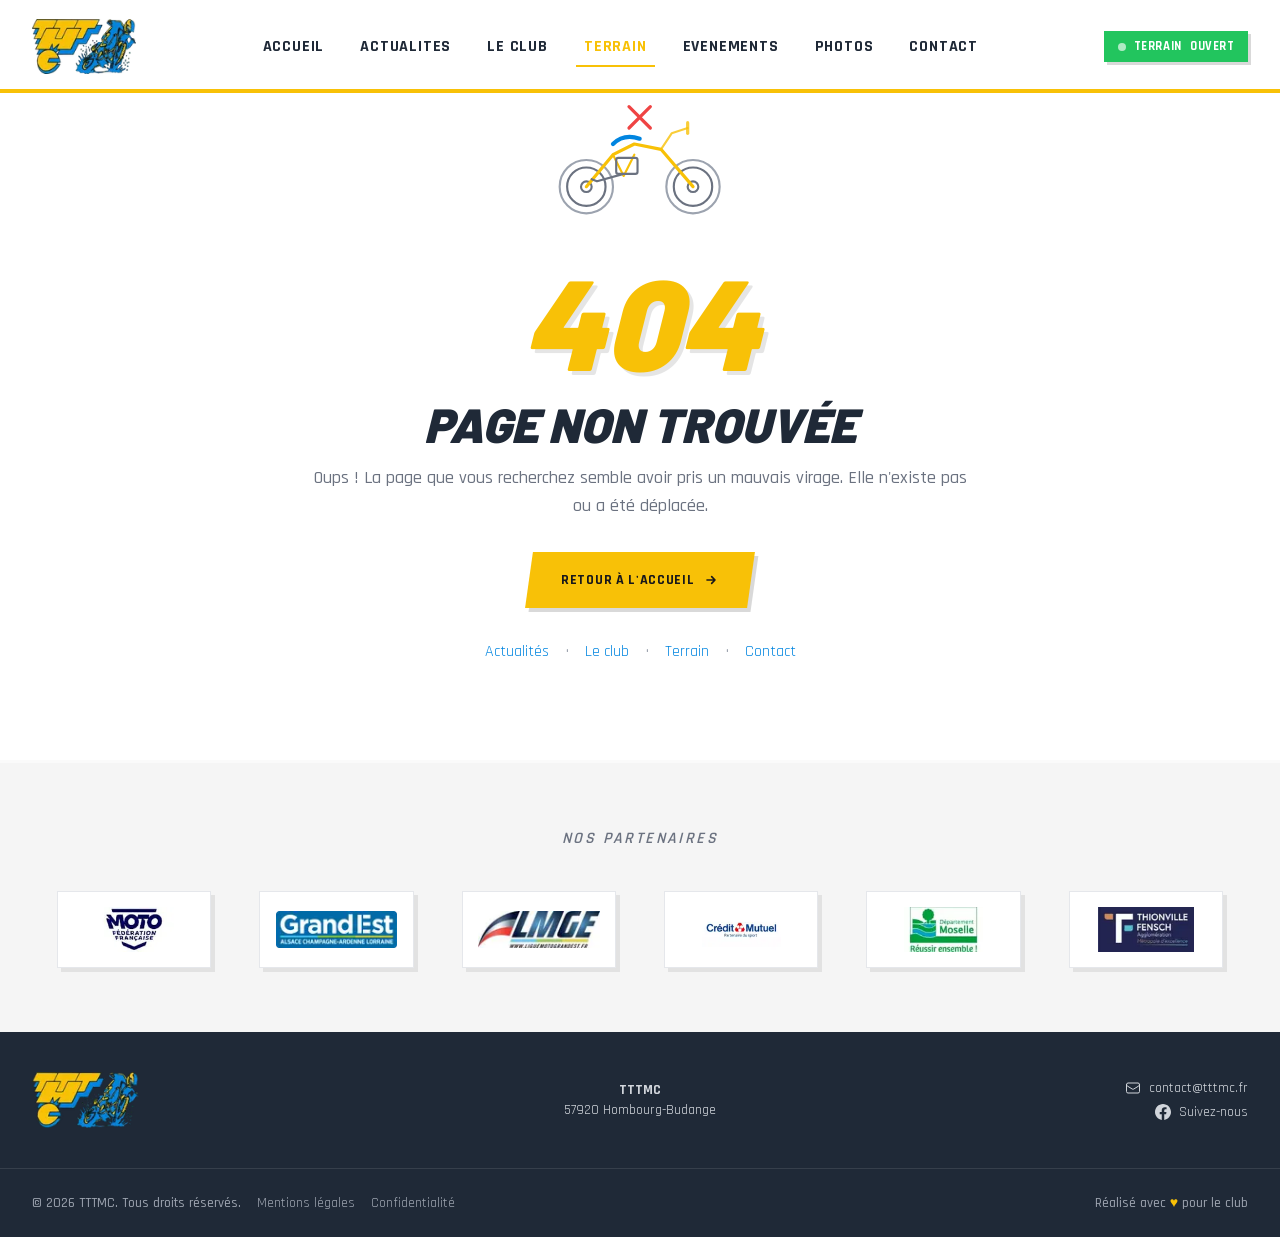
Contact (935, 47)
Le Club (509, 47)
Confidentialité (413, 1203)
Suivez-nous (1201, 1112)
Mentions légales (306, 1203)
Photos (836, 47)
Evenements (723, 47)
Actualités (517, 651)
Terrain (607, 52)
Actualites (397, 47)
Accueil (286, 47)
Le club (607, 651)
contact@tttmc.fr (1186, 1088)
